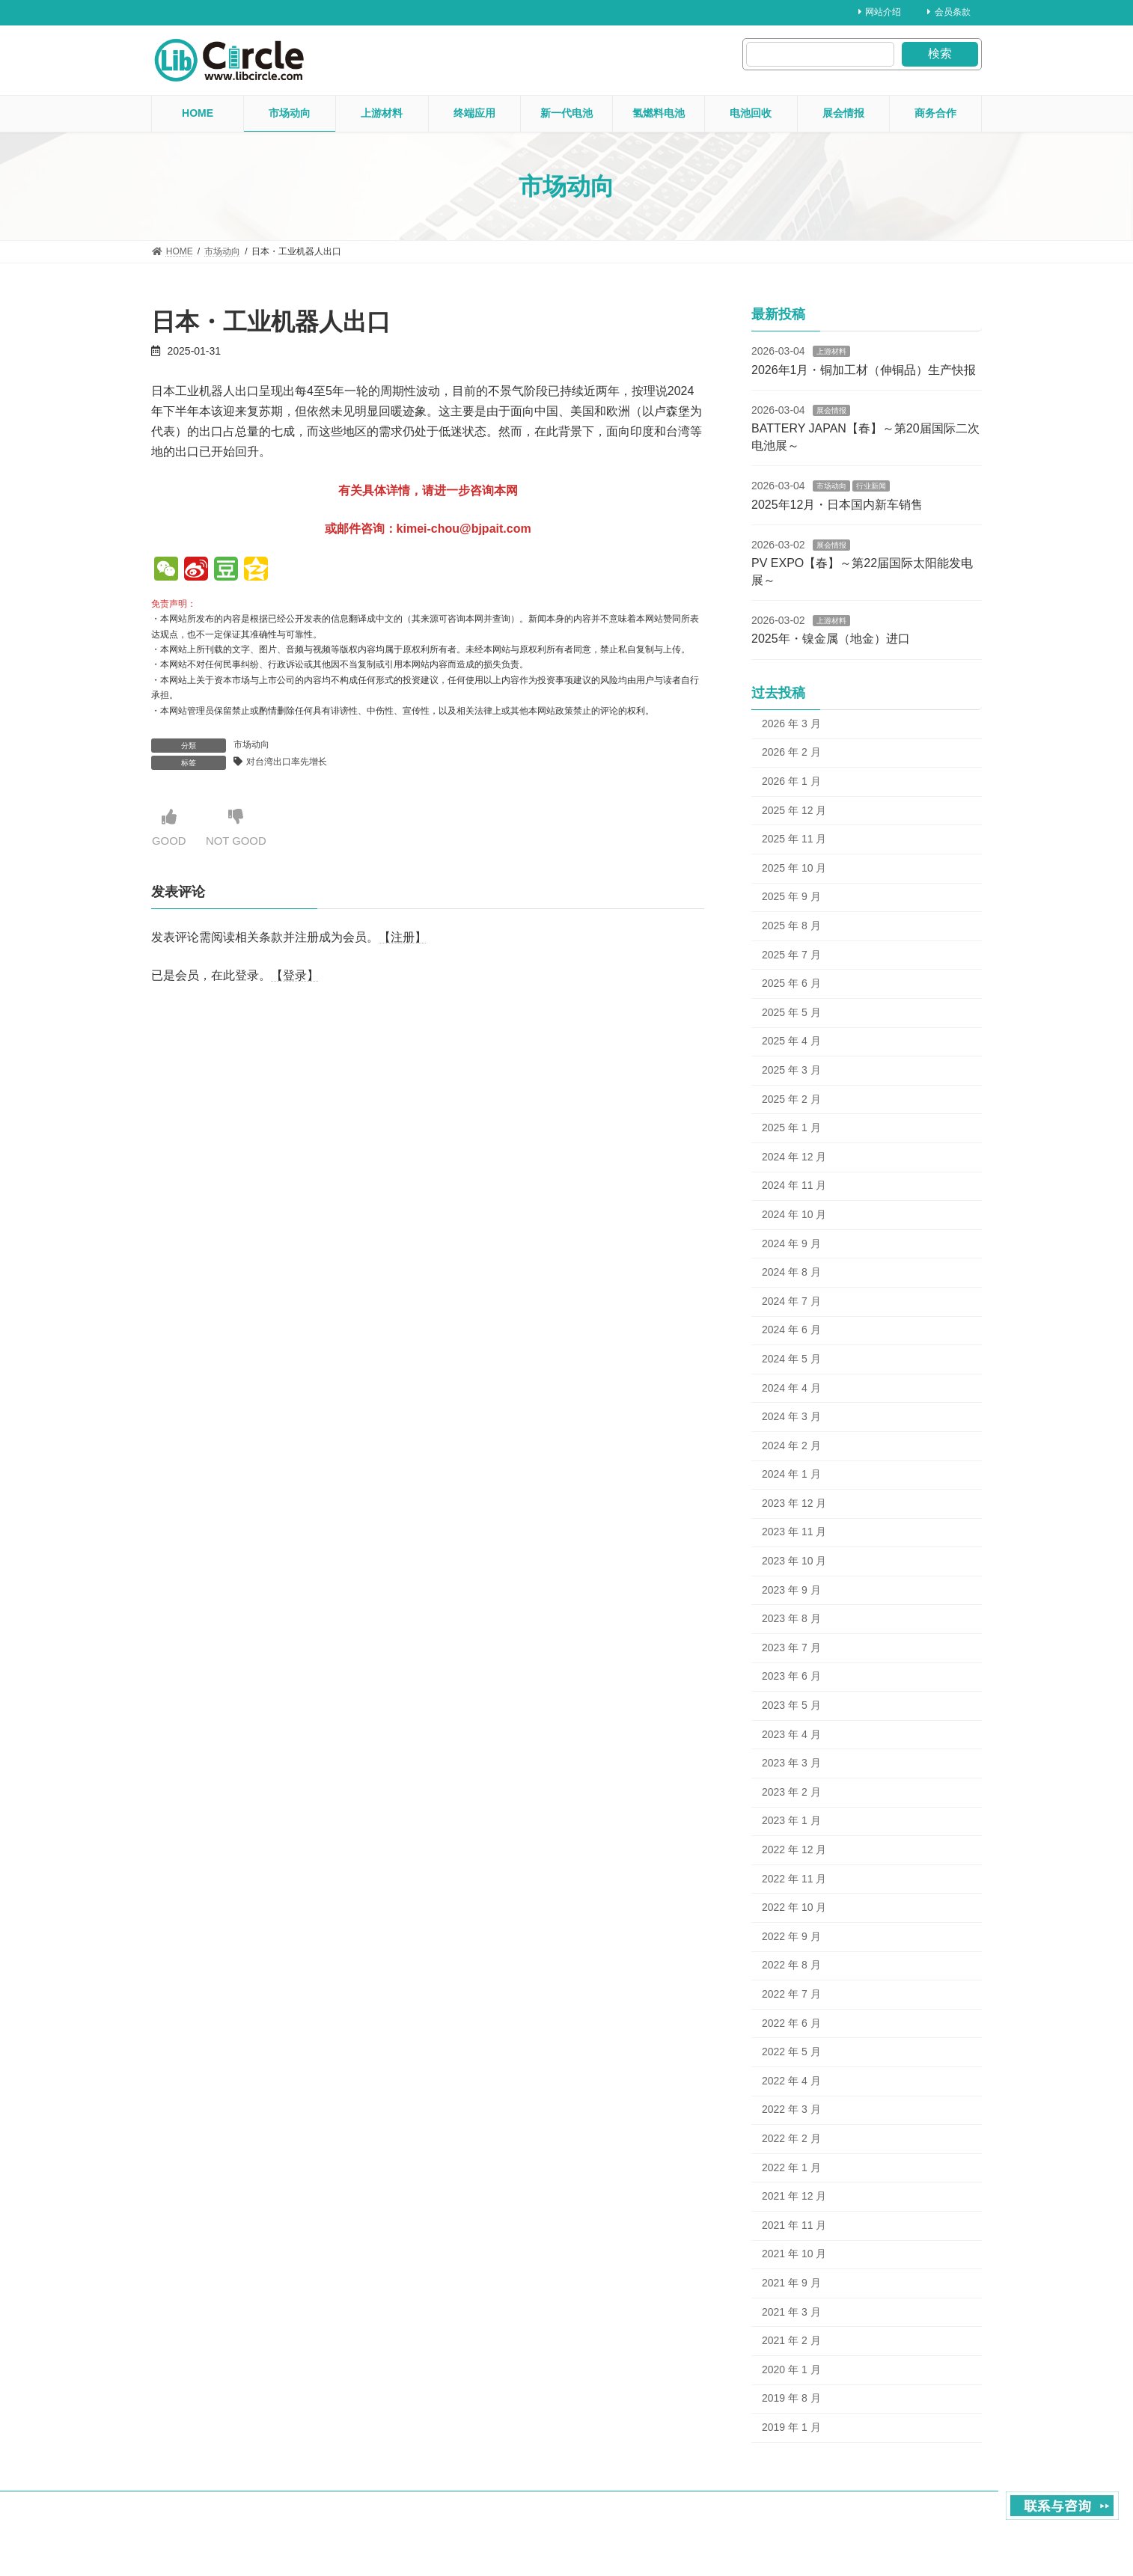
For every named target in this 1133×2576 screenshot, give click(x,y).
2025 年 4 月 (791, 1041)
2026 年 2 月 (791, 752)
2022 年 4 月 (791, 2081)
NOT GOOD (240, 828)
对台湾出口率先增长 (286, 761)
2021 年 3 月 (791, 2311)
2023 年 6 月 (791, 1676)
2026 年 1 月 (791, 781)
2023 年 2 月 (791, 1792)
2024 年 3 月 (791, 1416)
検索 (940, 53)
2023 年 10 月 (794, 1561)
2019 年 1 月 (791, 2427)
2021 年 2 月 (791, 2340)
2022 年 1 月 (791, 2167)
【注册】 (403, 937)
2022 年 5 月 (791, 2052)
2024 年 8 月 (791, 1272)
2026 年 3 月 (791, 723)
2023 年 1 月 (791, 1820)
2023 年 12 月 (794, 1503)
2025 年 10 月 (794, 868)
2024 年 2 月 (791, 1445)
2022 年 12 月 (794, 1849)
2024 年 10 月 (794, 1214)
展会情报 (831, 410)
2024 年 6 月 (791, 1330)
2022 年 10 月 (794, 1907)
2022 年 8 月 (791, 1965)
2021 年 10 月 (794, 2254)
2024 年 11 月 (794, 1185)
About (837, 2517)
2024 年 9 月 (791, 1243)
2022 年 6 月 (791, 2023)
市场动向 (251, 744)
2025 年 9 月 (791, 896)
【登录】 (295, 976)
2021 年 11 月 (794, 2225)
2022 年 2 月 (791, 2138)
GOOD (170, 828)
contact (888, 2517)
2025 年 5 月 (791, 1012)
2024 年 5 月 (791, 1359)
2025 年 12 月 (794, 810)
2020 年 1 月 (791, 2369)
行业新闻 (871, 486)
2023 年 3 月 (791, 1763)
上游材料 (831, 351)
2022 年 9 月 (791, 1936)
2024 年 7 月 (791, 1301)
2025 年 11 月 (794, 839)
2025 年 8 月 (791, 925)
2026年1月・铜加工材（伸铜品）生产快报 (864, 370)
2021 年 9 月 (791, 2283)
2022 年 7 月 (791, 1994)
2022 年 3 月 (791, 2109)
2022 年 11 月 (794, 1879)
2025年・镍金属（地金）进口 (830, 638)
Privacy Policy (954, 2517)
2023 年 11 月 (794, 1532)
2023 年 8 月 (791, 1618)
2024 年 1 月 (791, 1474)
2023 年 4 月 (791, 1734)
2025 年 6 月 (791, 983)
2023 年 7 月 (791, 1647)
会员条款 (949, 12)
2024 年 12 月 (794, 1157)
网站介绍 (880, 12)
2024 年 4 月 (791, 1387)
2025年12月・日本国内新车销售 (837, 504)
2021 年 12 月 (794, 2196)
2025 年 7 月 (791, 955)
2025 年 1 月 (791, 1127)
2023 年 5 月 (791, 1705)
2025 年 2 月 (791, 1099)
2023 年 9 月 (791, 1590)
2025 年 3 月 (791, 1070)
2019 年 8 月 (791, 2398)
